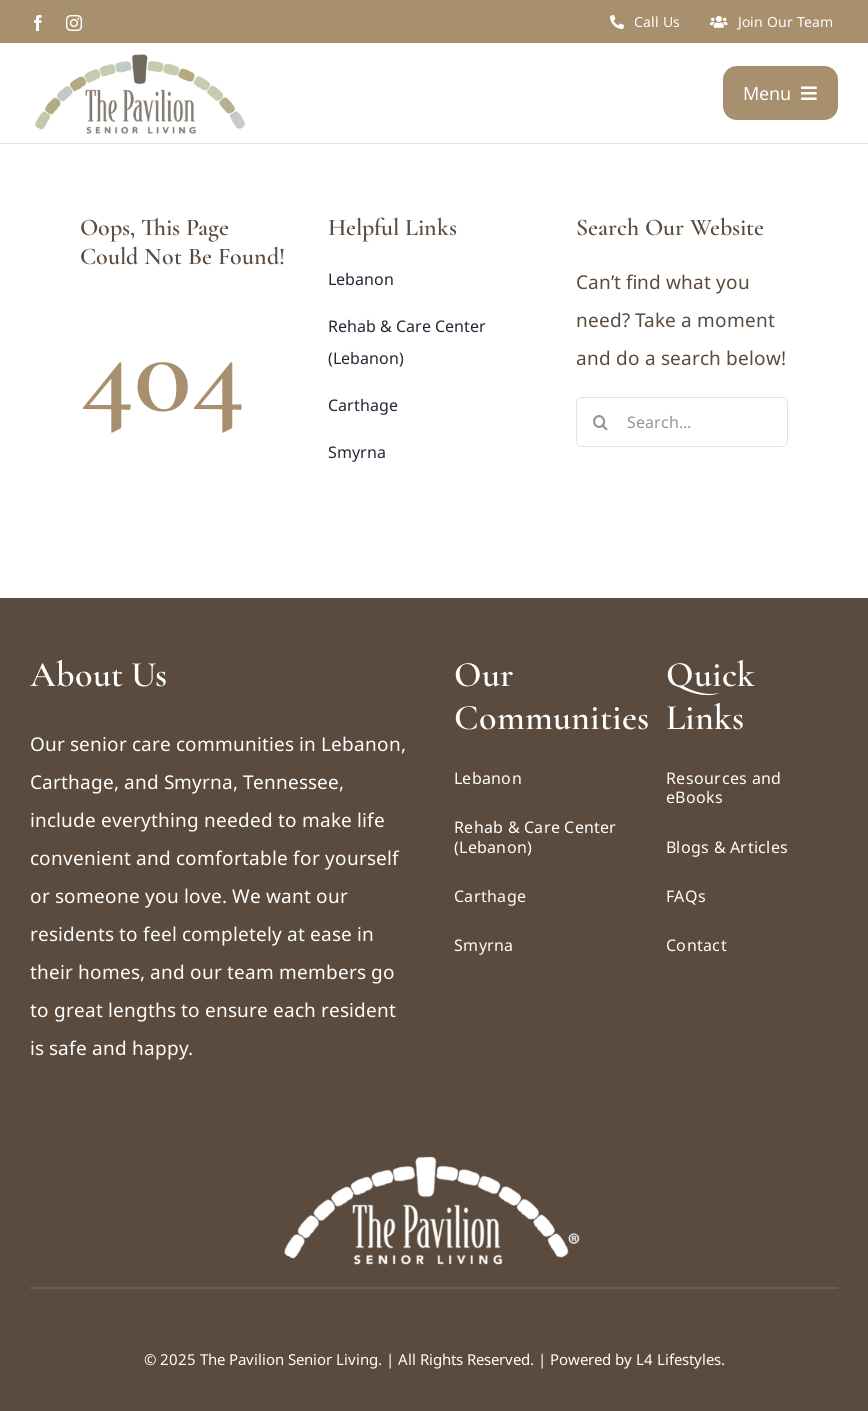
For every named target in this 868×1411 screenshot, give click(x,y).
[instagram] (74, 23)
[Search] (601, 422)
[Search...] (682, 422)
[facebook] (38, 23)
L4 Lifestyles (678, 1359)
